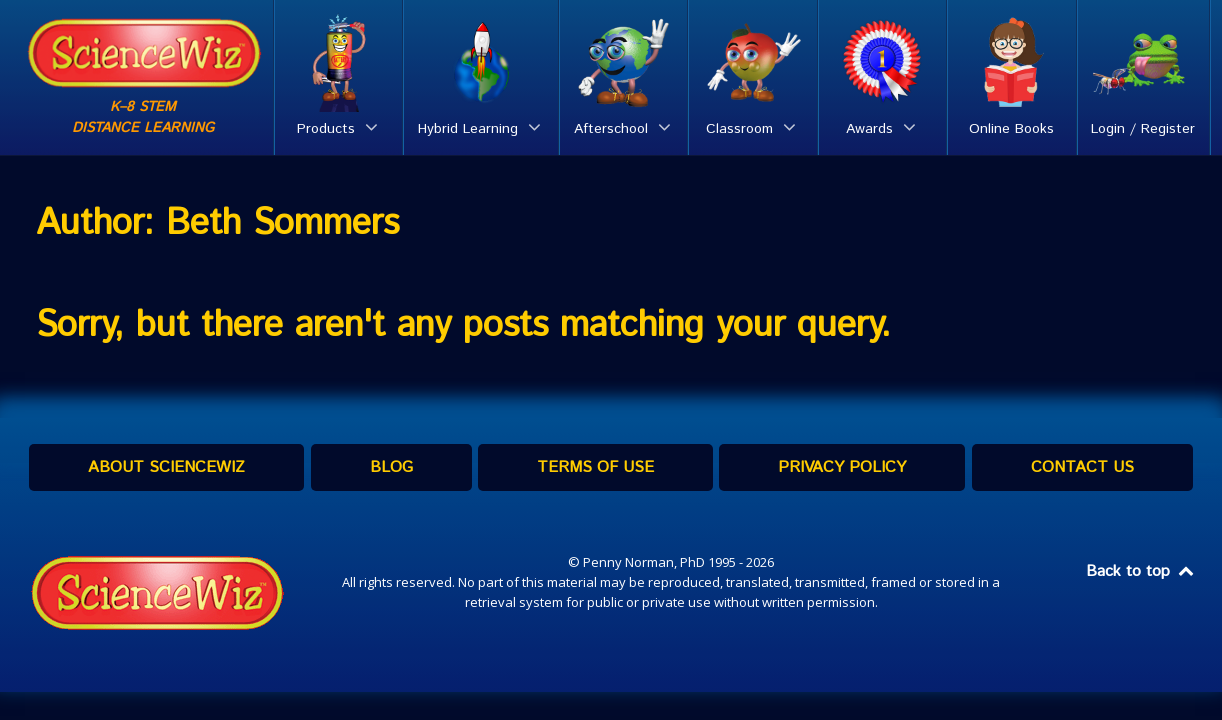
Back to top (1141, 571)
